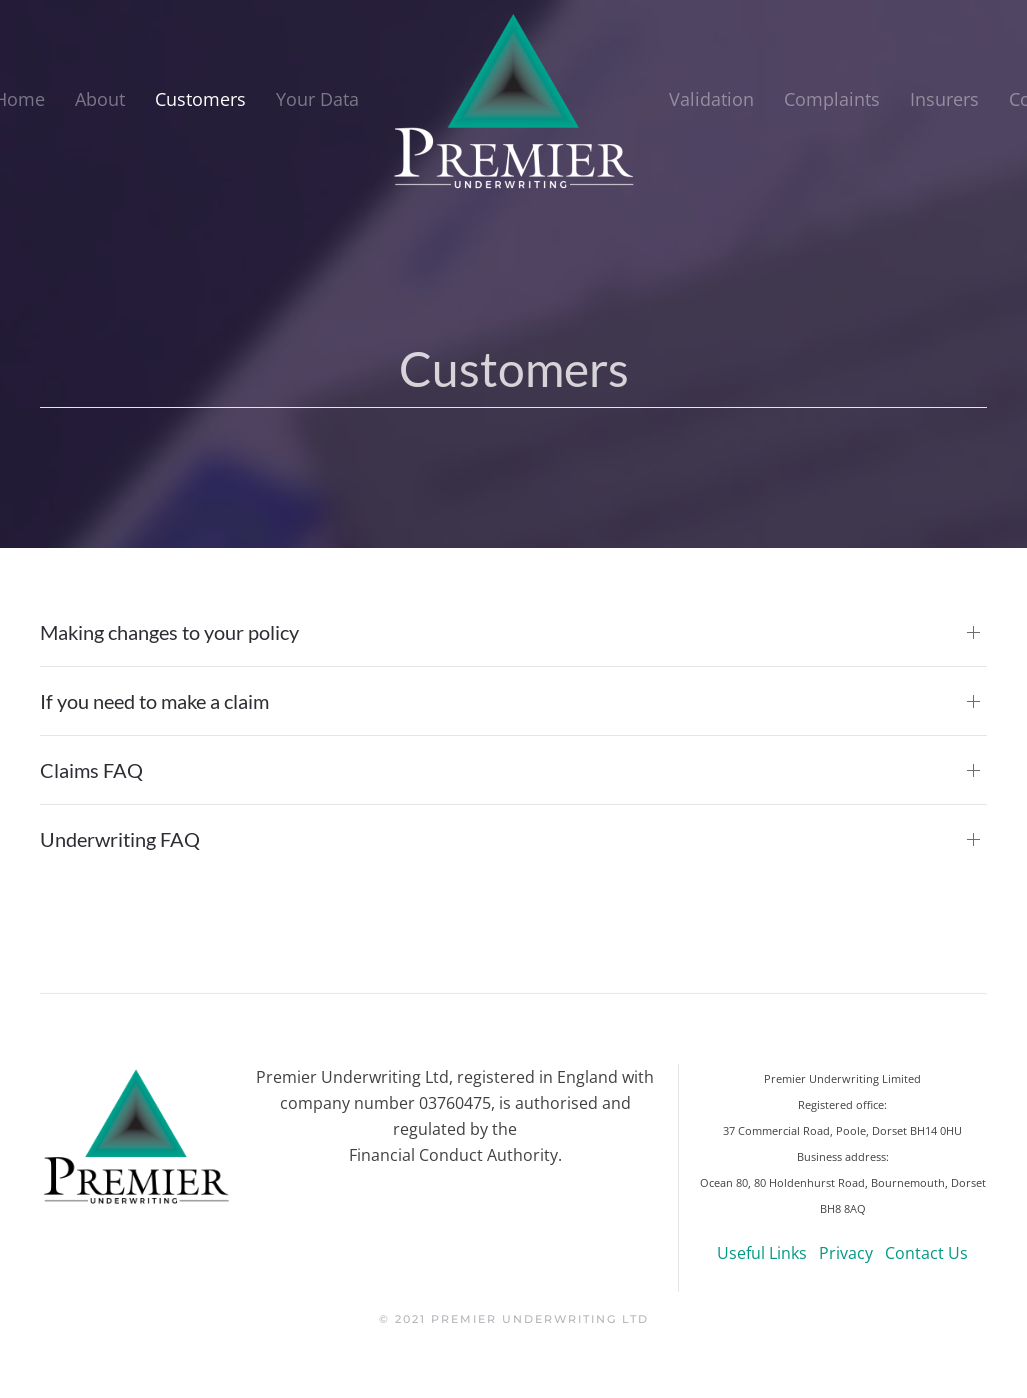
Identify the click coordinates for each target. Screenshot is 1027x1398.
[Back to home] (514, 100)
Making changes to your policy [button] (169, 632)
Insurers (944, 99)
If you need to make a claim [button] (154, 701)
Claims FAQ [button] (91, 770)
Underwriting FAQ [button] (120, 839)
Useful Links (762, 1253)
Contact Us (926, 1253)
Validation (711, 99)
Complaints (832, 99)
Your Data (317, 99)
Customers (200, 99)
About (100, 99)
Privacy (846, 1253)
